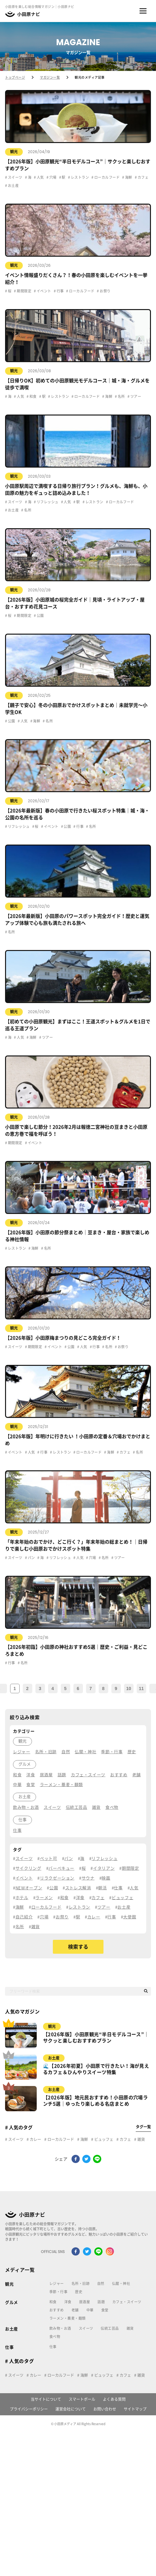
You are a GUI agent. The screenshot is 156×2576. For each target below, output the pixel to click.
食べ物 (54, 2336)
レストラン (79, 177)
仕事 (9, 2347)
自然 (100, 2283)
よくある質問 (114, 2399)
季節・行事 (58, 2291)
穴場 (52, 177)
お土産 (13, 185)
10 (128, 1688)
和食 (33, 396)
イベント (43, 291)
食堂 (105, 2310)
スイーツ (14, 177)
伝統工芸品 (110, 2328)
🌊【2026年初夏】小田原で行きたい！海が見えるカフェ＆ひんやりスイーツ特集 (96, 2069)
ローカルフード (106, 177)
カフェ (142, 177)
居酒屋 (84, 2302)
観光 (14, 151)
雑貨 (140, 2139)
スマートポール (82, 2399)
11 (141, 1688)
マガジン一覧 (50, 77)
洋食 (68, 2302)
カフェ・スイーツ (126, 2302)
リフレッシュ (47, 502)
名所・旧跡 (81, 2283)
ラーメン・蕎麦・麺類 (67, 2318)
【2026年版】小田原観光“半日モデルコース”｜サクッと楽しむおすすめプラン (96, 2037)
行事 (60, 291)
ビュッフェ (103, 2139)
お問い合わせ (104, 2409)
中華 (90, 2310)
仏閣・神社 (121, 2283)
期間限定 (23, 291)
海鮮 (128, 177)
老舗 (75, 2310)
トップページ (15, 77)
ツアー (135, 396)
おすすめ (56, 2310)
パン (31, 1557)
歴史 (78, 2291)
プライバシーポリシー (29, 2409)
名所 (121, 396)
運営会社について (70, 2409)
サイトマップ (135, 2409)
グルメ (11, 2302)
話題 (101, 2302)
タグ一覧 (143, 2127)
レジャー (56, 2283)
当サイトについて (46, 2399)
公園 (40, 615)
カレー (35, 2139)
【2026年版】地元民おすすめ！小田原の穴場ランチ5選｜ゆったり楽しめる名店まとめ (95, 2100)
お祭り (105, 291)
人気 (40, 177)
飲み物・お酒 (60, 2328)
